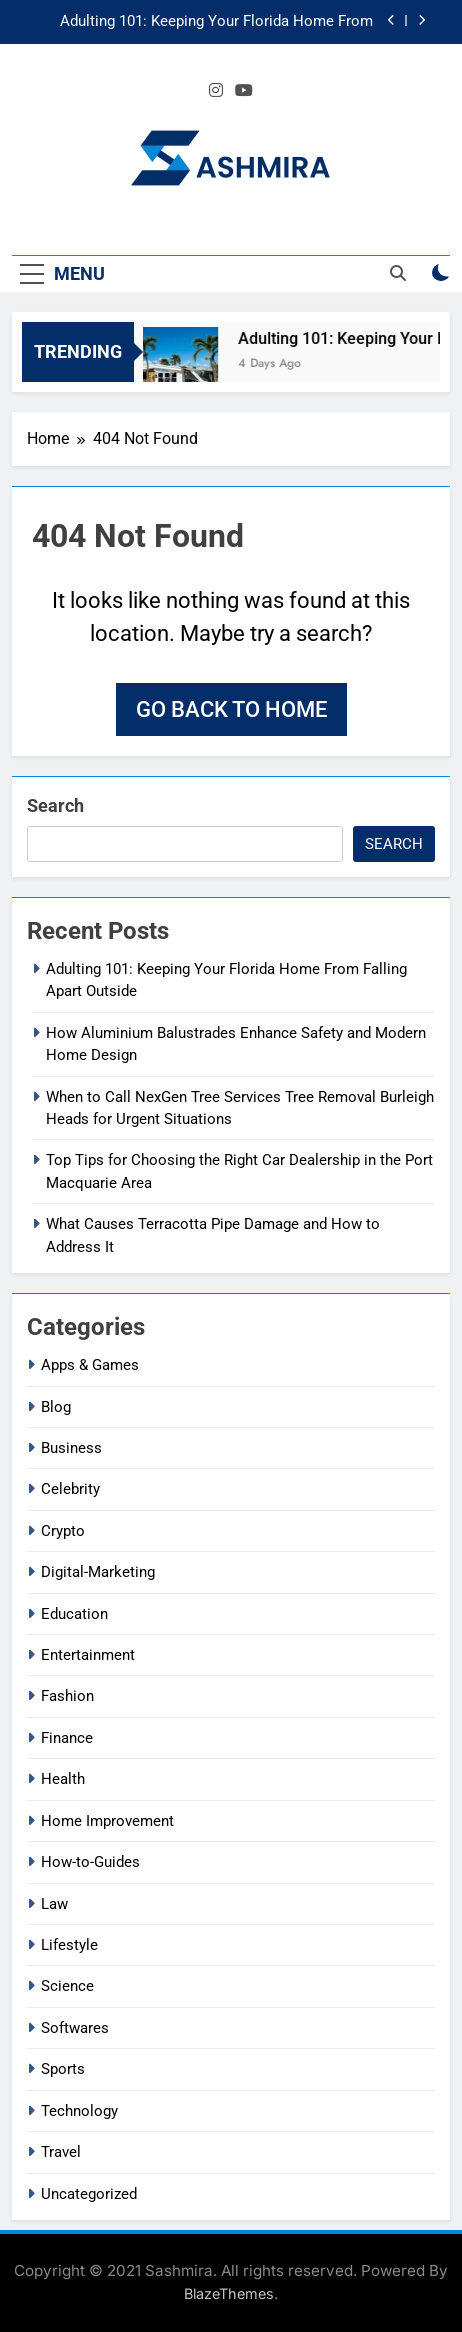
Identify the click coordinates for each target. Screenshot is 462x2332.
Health (63, 1779)
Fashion (67, 1696)
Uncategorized (89, 2194)
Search (55, 805)
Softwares (75, 2028)
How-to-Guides (90, 1862)
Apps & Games (90, 1365)
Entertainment (88, 1655)
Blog (56, 1407)
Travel (61, 2152)
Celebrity (70, 1489)
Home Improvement (107, 1821)
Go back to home (231, 709)
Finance (67, 1738)
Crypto (63, 1531)
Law (54, 1904)
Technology (79, 2111)
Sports (63, 2069)
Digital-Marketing (98, 1572)
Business (71, 1448)
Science (67, 1986)
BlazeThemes (229, 2293)
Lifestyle (69, 1945)
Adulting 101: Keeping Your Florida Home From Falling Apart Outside (216, 22)
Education (74, 1614)
